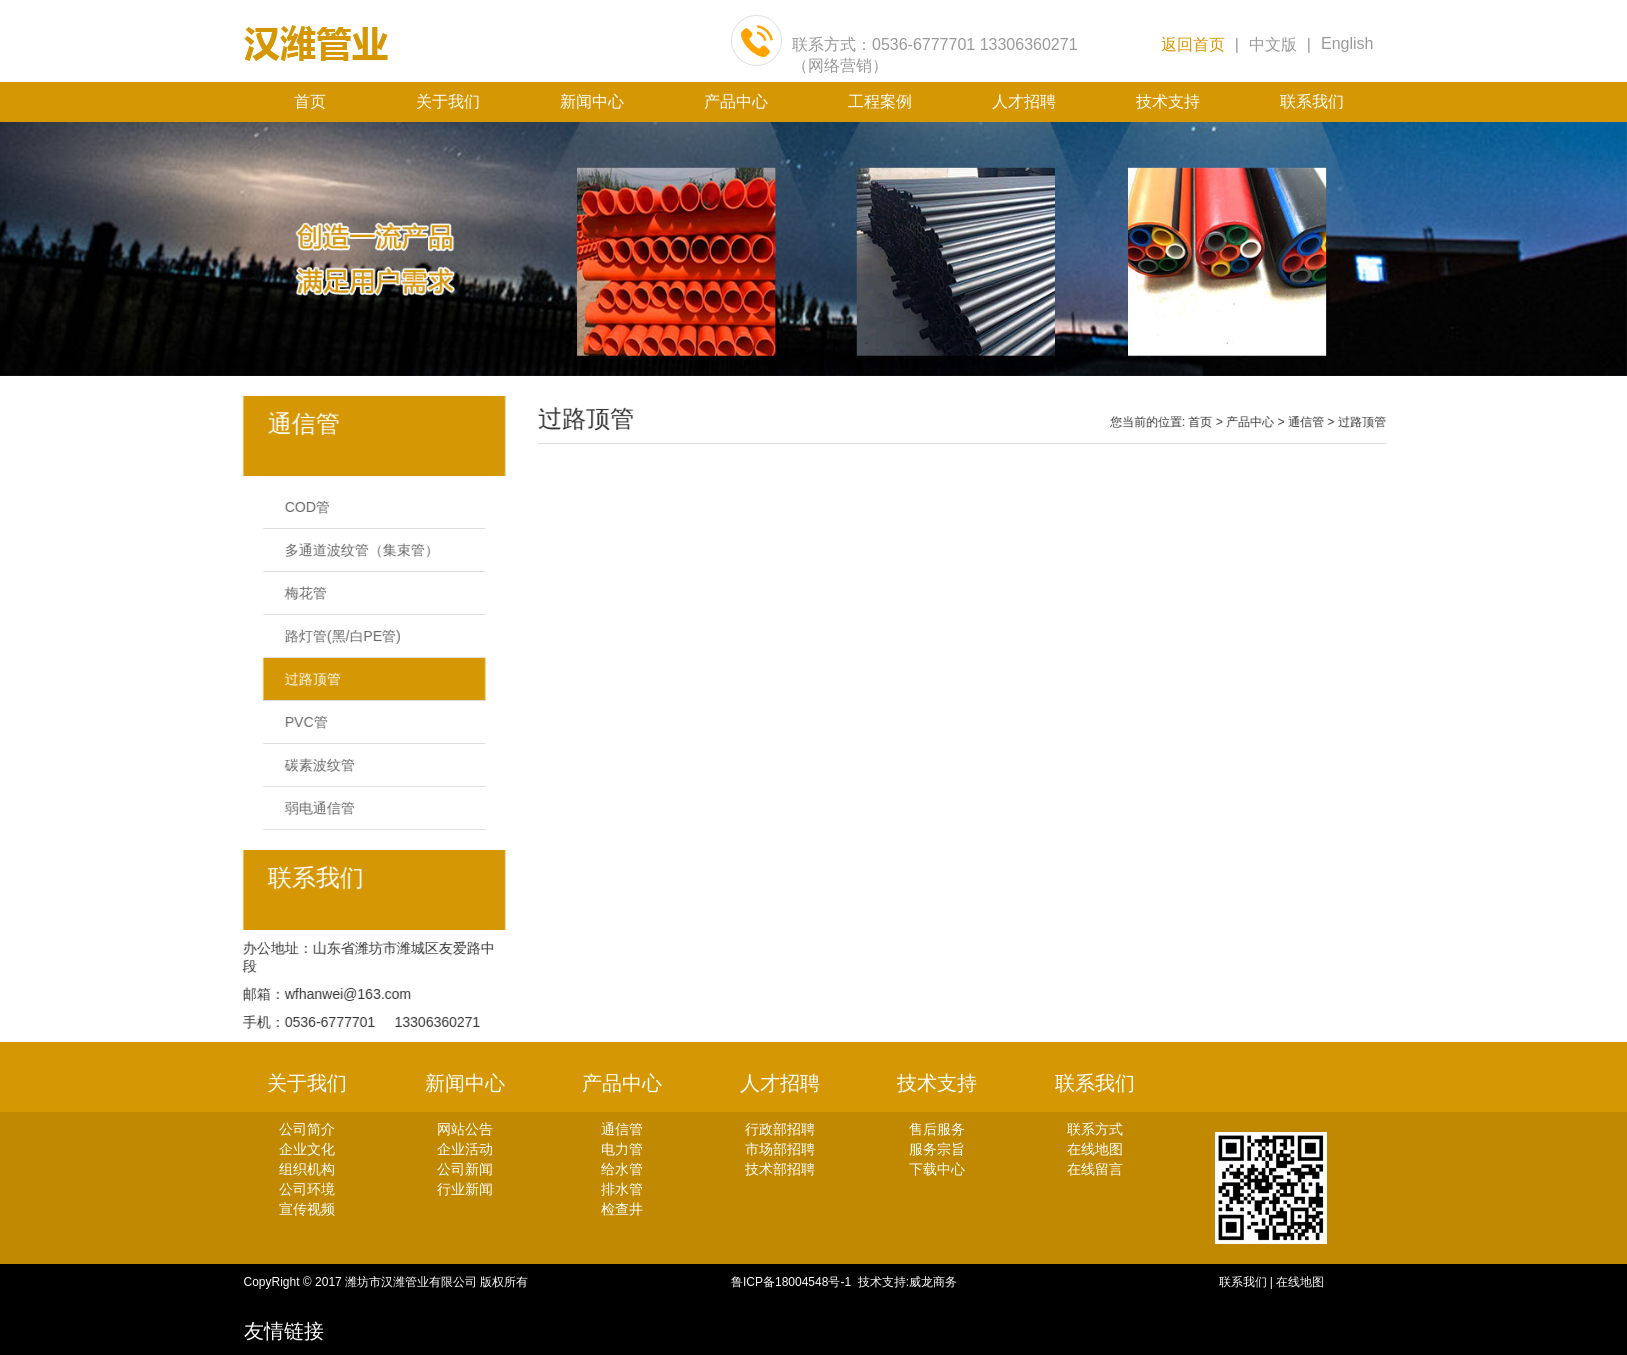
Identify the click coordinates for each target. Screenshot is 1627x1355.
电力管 (622, 1149)
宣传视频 (307, 1209)
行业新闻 (465, 1189)
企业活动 (465, 1149)
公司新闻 (465, 1169)
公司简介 (307, 1129)
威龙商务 (933, 1282)
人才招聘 (1024, 101)
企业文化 (307, 1149)
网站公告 (465, 1129)
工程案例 (880, 101)
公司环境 (307, 1189)
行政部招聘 (780, 1129)
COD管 (298, 507)
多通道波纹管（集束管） (353, 550)
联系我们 (1312, 101)
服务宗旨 (937, 1149)
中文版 (1273, 44)
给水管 (622, 1169)
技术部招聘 (780, 1169)
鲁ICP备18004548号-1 (794, 1282)
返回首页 (1193, 44)
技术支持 (1168, 101)
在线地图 (1095, 1149)
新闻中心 (592, 101)
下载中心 (937, 1169)
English (1347, 43)
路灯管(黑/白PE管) (334, 636)
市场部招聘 (780, 1149)
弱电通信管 (311, 808)
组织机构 (307, 1169)
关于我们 (448, 101)
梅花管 (297, 593)
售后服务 (937, 1129)
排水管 (622, 1189)
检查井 (622, 1209)
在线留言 (1095, 1169)
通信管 (1334, 422)
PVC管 (297, 722)
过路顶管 (304, 679)
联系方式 (1095, 1129)
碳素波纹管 (311, 765)
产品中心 (736, 101)
